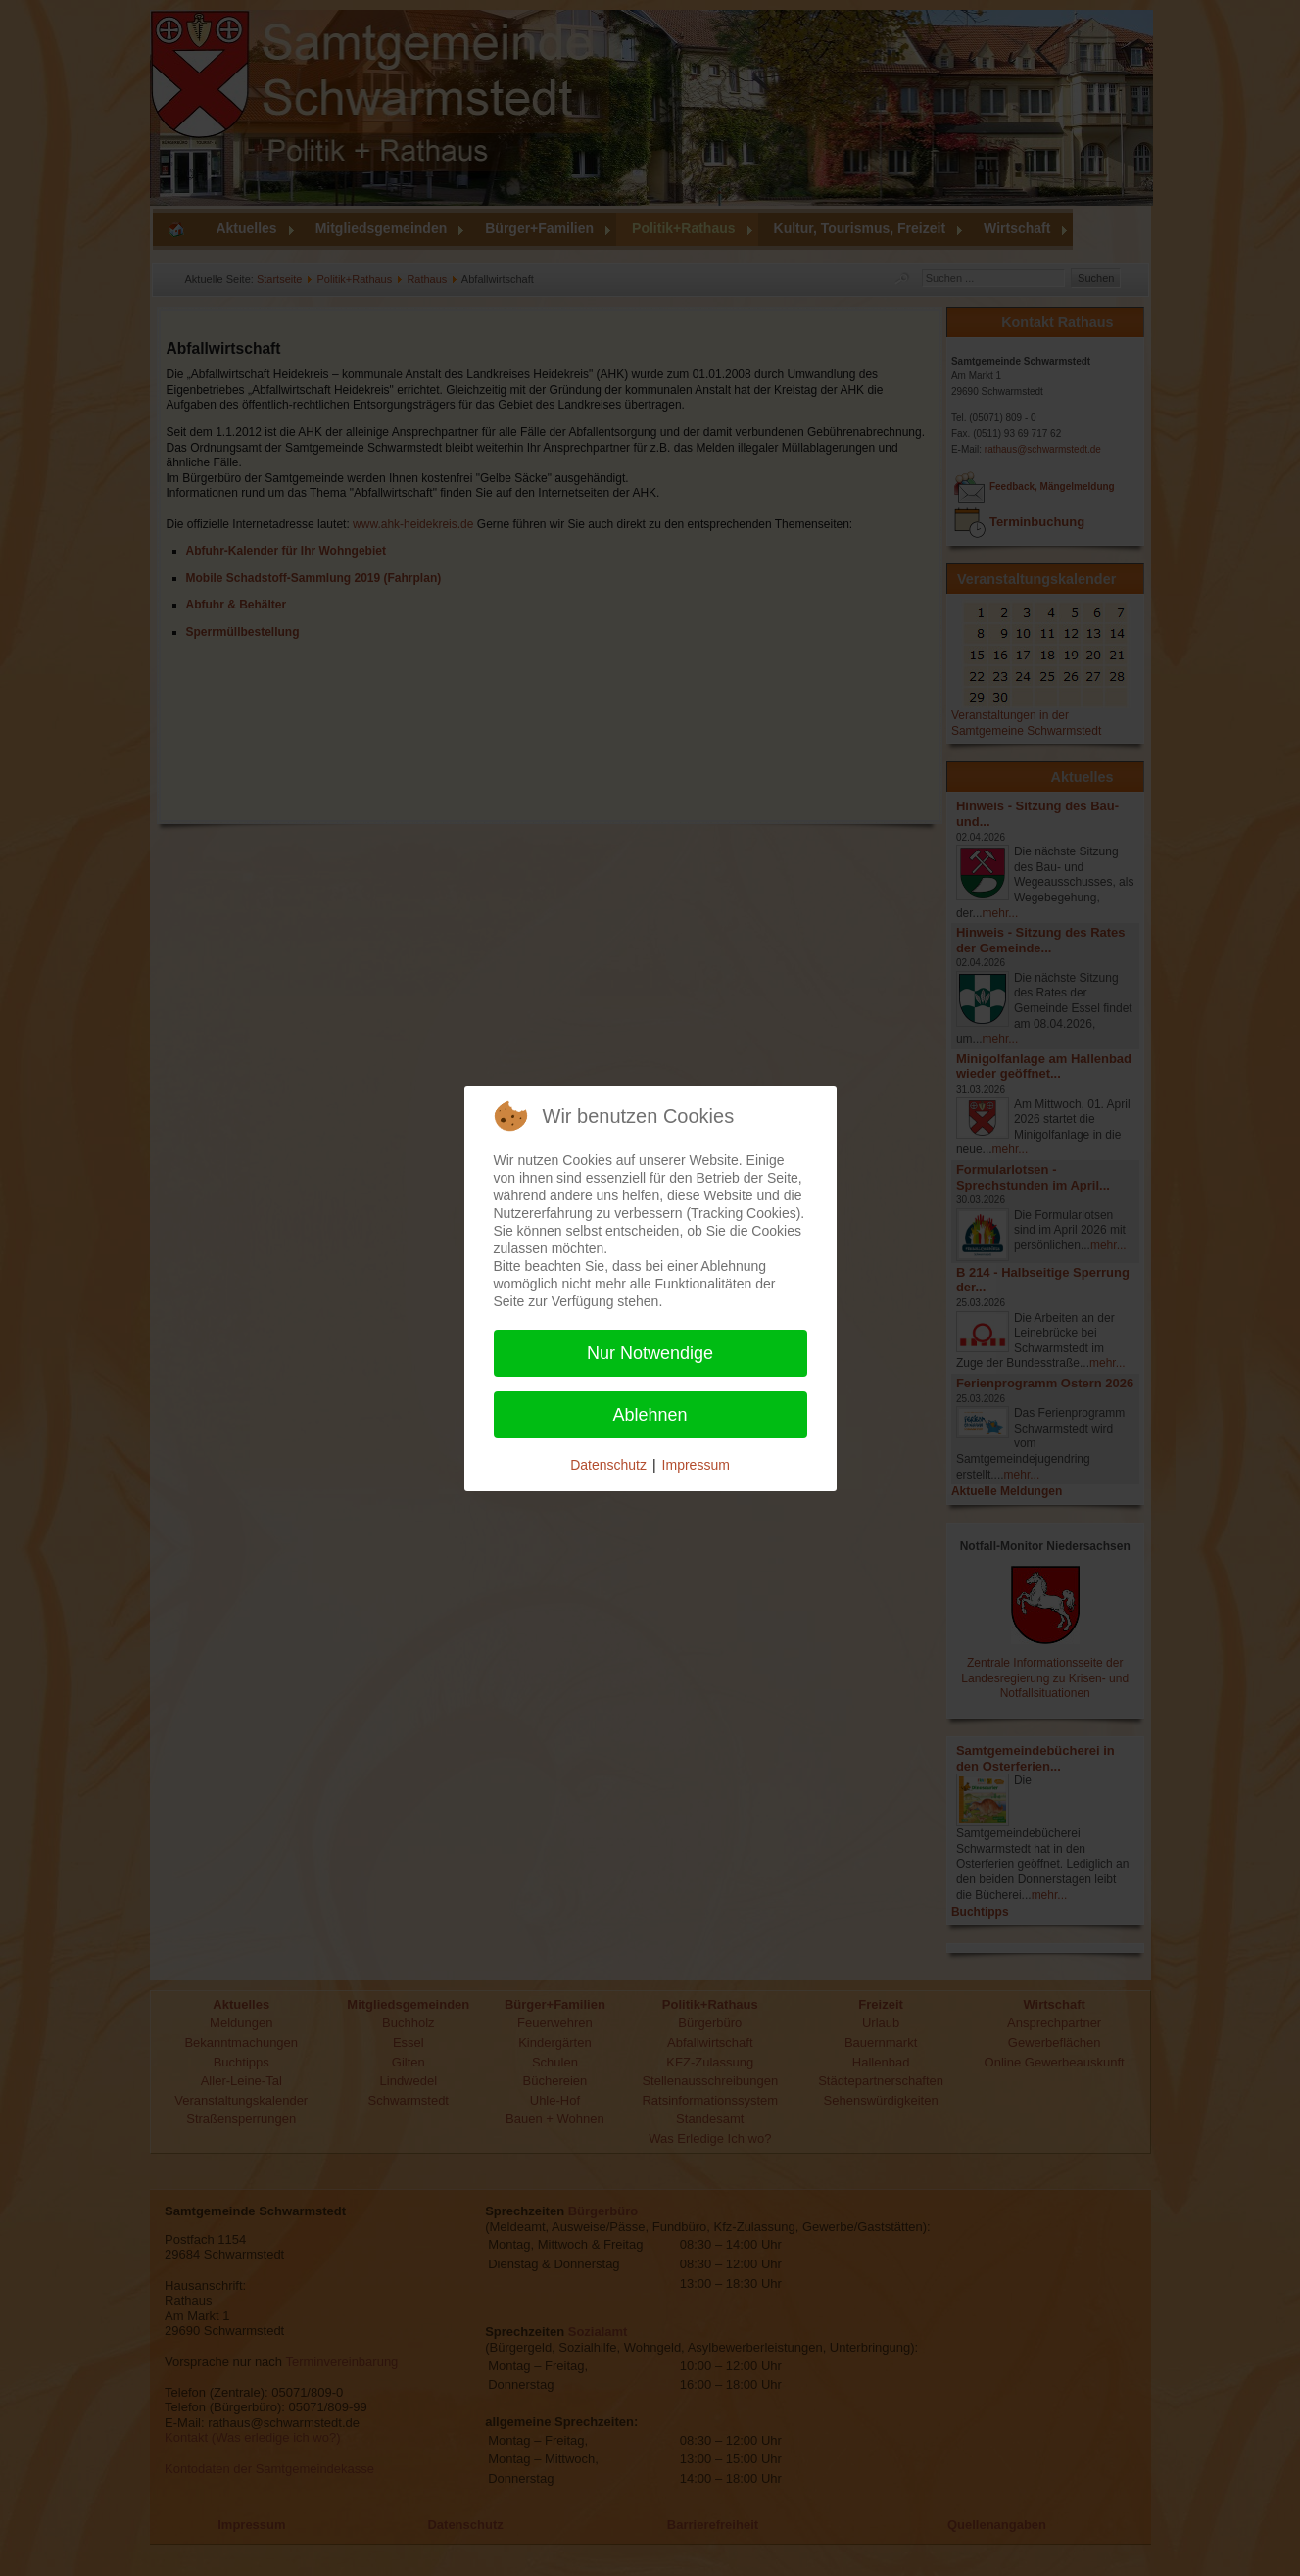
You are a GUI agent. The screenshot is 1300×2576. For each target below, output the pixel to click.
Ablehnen (649, 1415)
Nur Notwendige (650, 1353)
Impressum (696, 1465)
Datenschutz (608, 1465)
